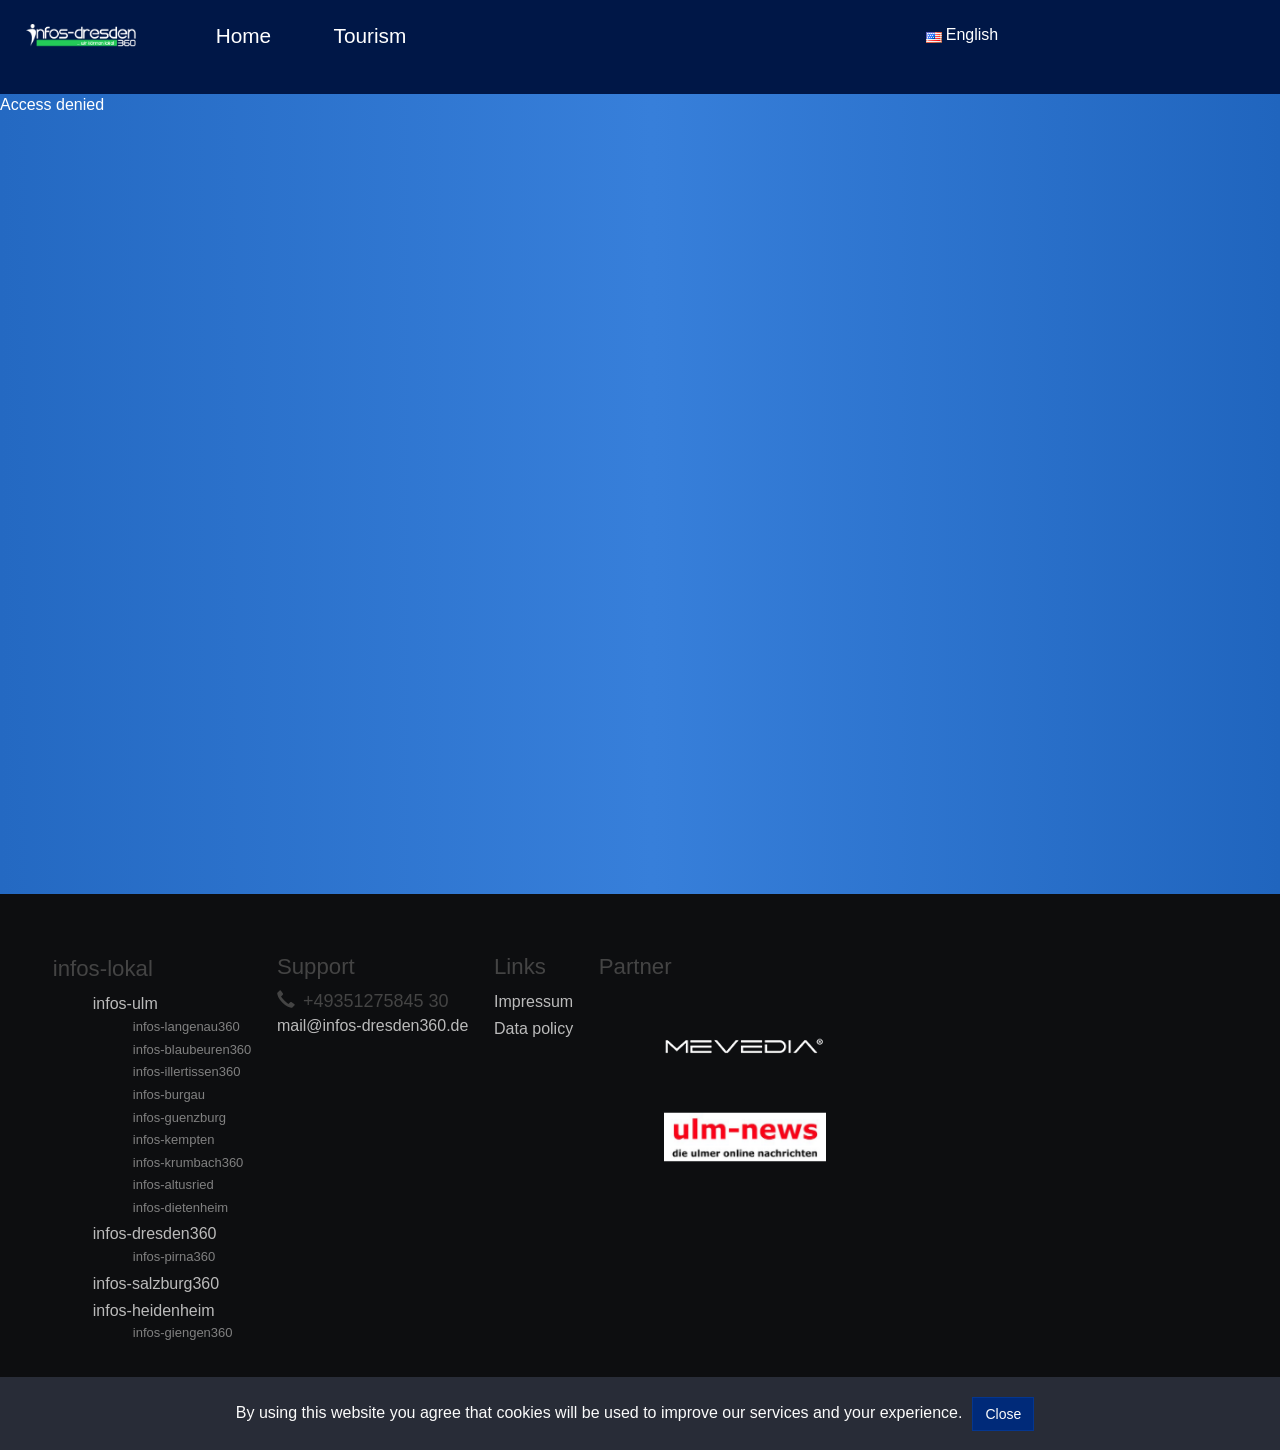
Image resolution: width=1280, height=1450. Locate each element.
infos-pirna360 (174, 1256)
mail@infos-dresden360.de (372, 1025)
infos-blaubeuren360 (192, 1049)
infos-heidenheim (154, 1310)
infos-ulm (125, 1003)
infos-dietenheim (180, 1207)
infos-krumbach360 (188, 1162)
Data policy (533, 1028)
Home (243, 35)
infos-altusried (173, 1184)
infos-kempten (174, 1139)
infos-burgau (169, 1094)
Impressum (533, 1001)
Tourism (370, 35)
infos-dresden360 (155, 1233)
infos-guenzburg (179, 1117)
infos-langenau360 (186, 1026)
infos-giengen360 (183, 1332)
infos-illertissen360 (187, 1071)
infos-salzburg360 (156, 1283)
